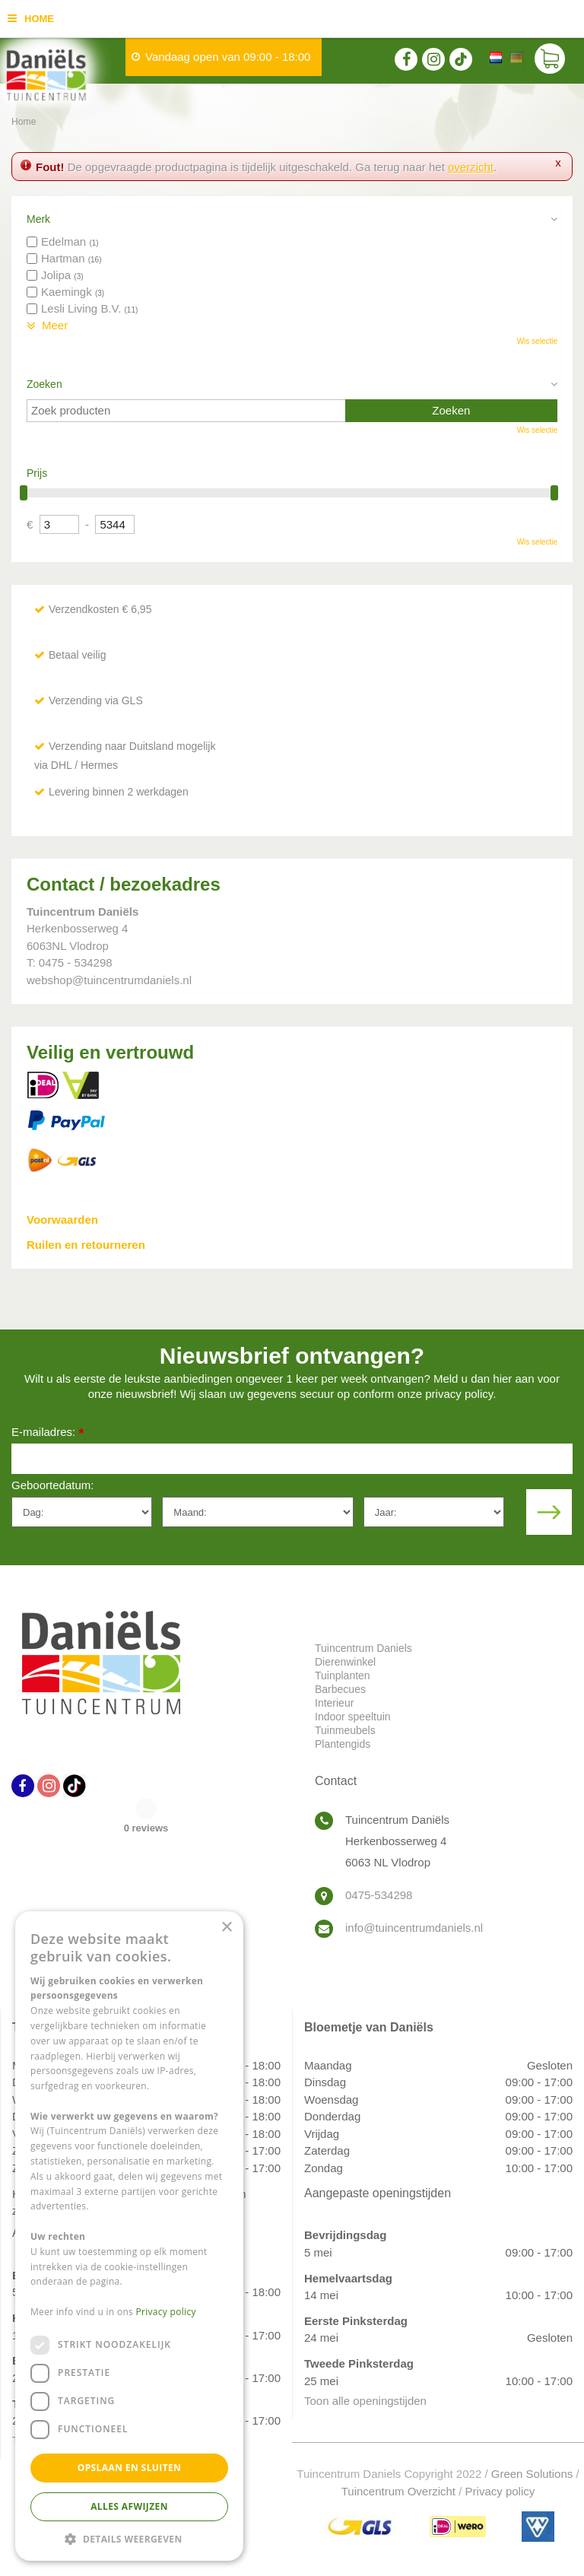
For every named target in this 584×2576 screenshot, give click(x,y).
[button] (129, 2538)
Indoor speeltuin (353, 1716)
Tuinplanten (342, 1675)
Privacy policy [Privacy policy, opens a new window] (166, 2311)
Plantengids (342, 1744)
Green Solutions (532, 2473)
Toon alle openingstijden (365, 2400)
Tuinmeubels (345, 1730)
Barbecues (340, 1689)
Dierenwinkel (345, 1662)
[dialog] (129, 2236)
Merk (38, 219)
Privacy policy (500, 2491)
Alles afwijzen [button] (129, 2506)
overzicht (471, 166)
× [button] (226, 1927)
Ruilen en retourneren (86, 1244)
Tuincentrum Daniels (363, 1648)
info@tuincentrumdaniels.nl (414, 1927)
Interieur (334, 1703)
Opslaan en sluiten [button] (130, 2467)
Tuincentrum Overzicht (398, 2491)
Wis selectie (537, 341)
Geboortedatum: (52, 1485)
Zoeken (44, 384)
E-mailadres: (47, 1433)
